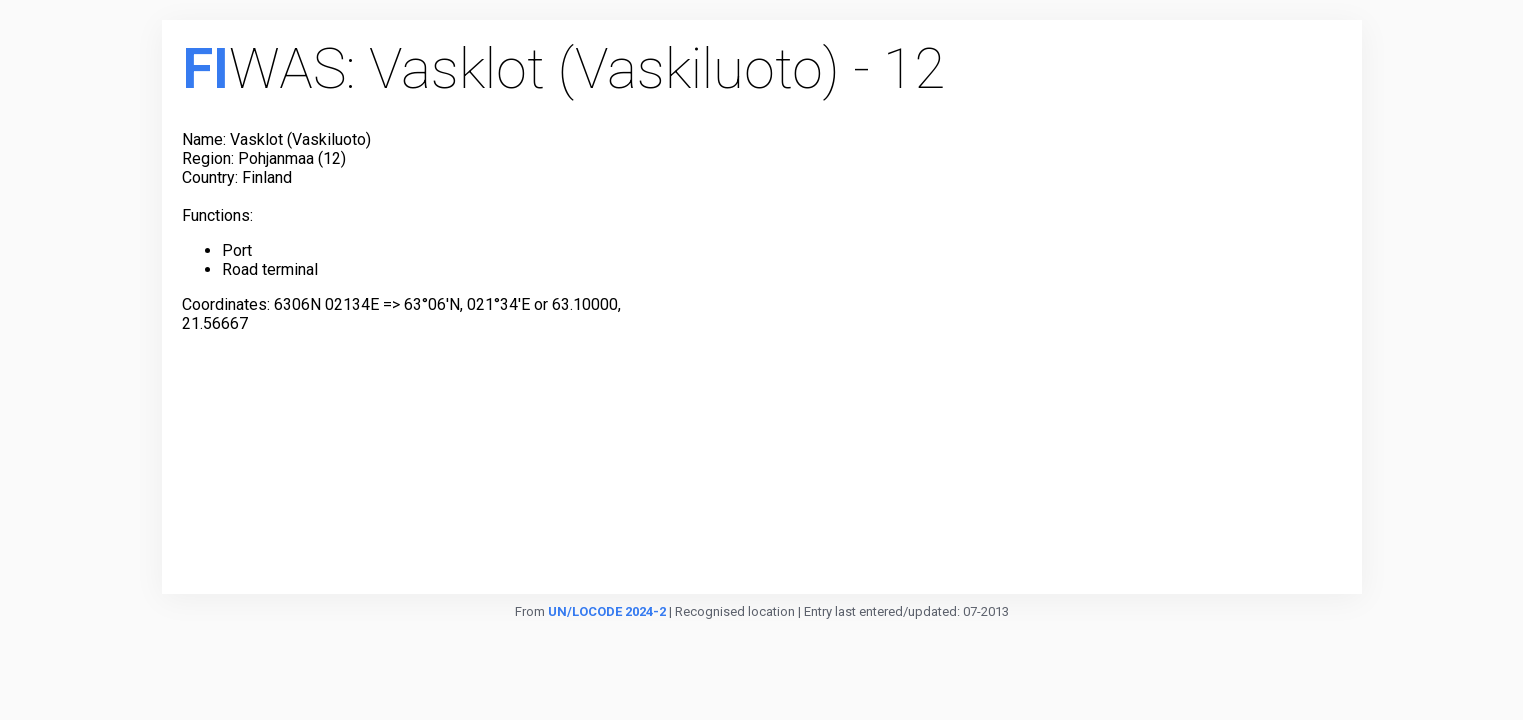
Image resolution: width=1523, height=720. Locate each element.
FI (205, 69)
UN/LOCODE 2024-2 (607, 611)
